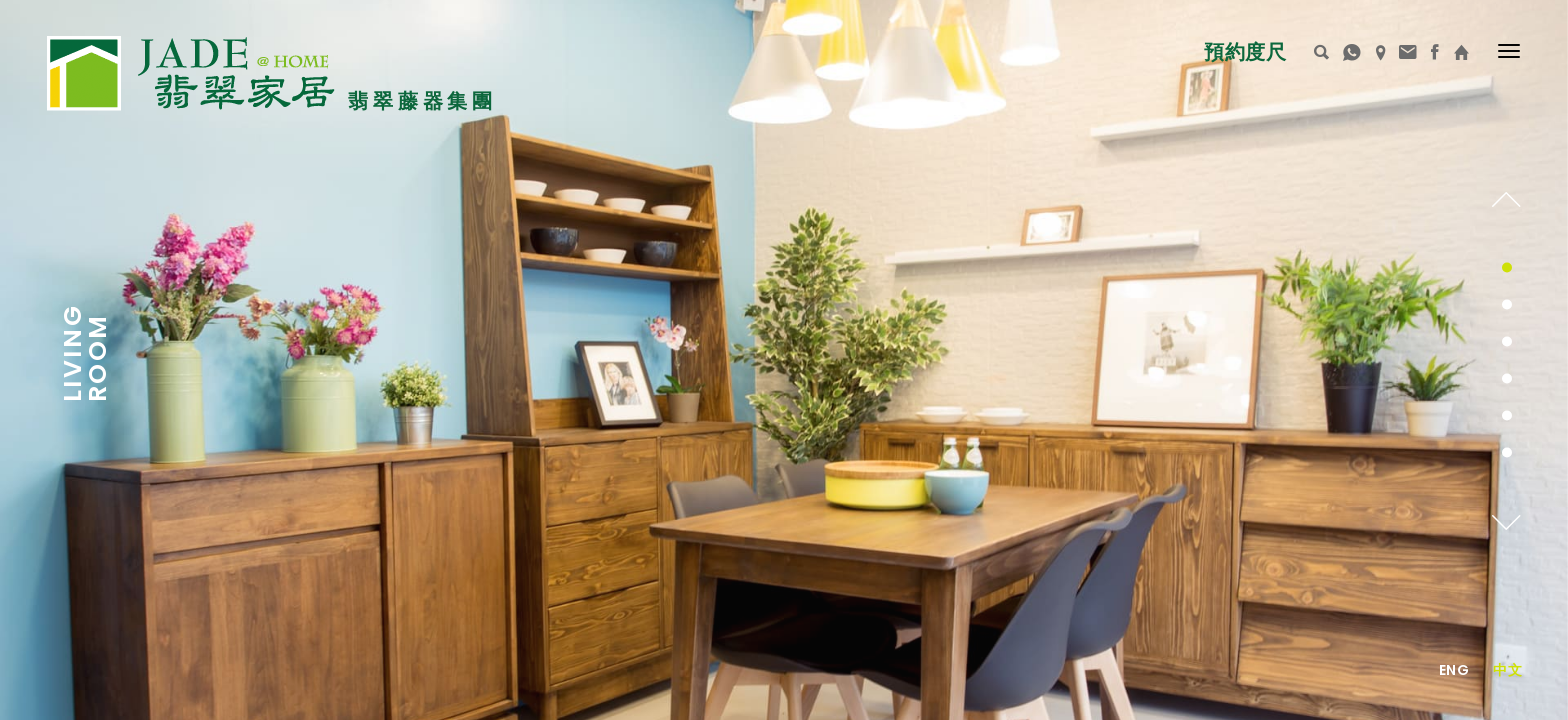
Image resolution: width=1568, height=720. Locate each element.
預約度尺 (1244, 52)
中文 (1507, 670)
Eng (1454, 670)
